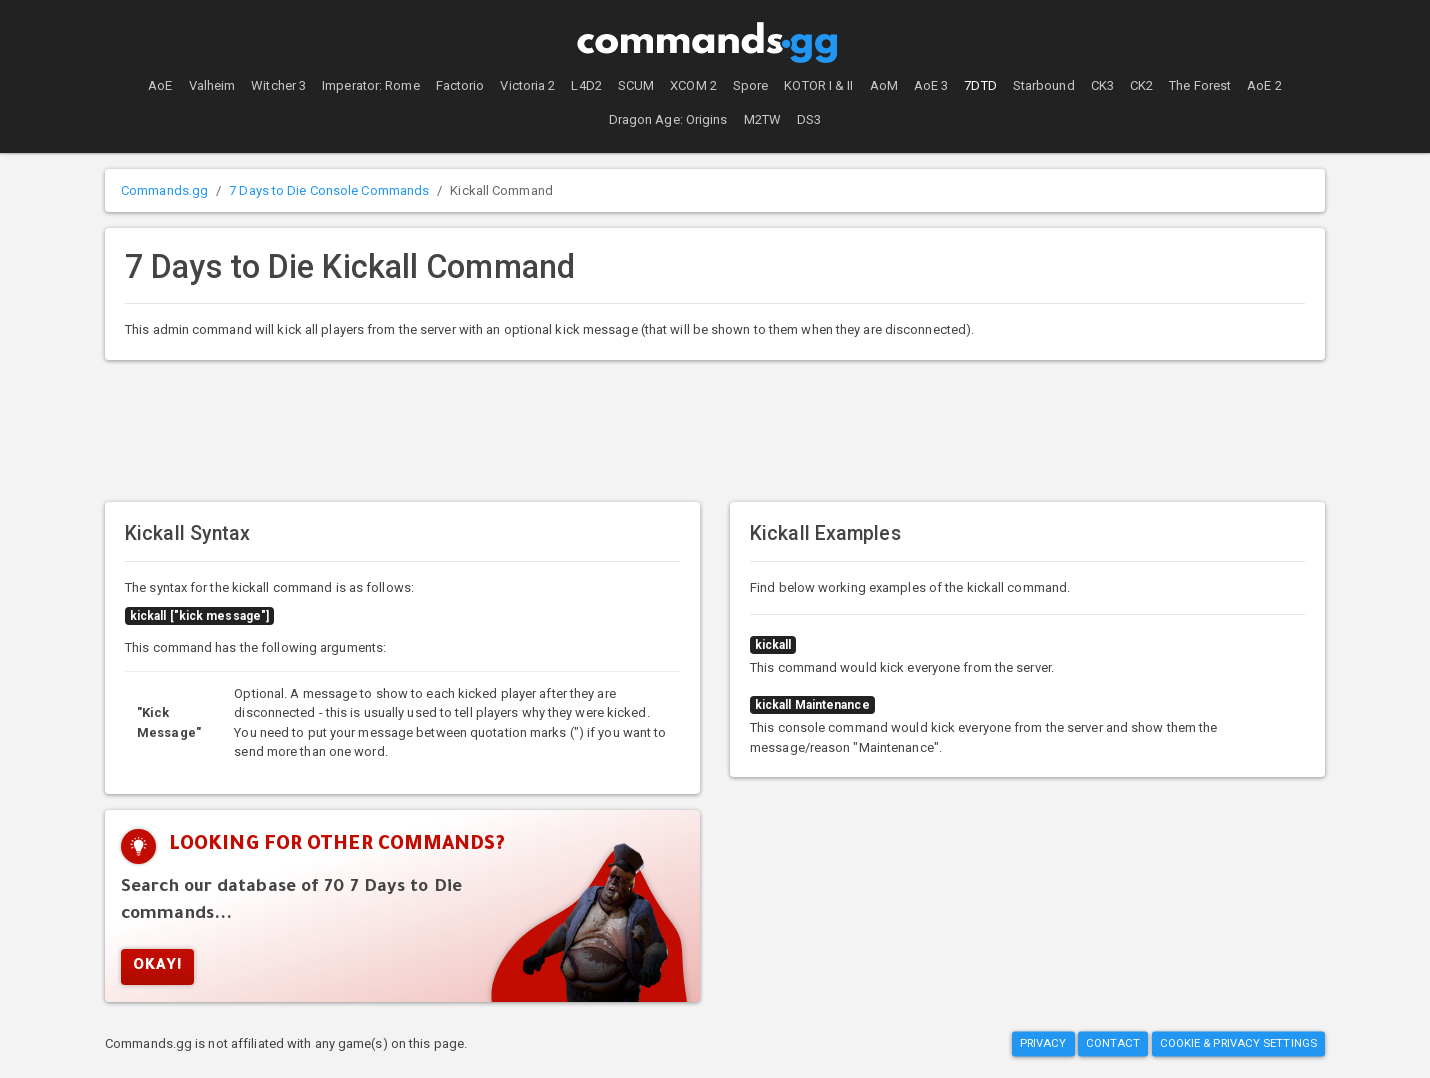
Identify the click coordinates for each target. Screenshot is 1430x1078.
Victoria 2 (527, 85)
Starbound (1044, 85)
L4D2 (586, 85)
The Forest (1200, 85)
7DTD (980, 85)
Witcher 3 (278, 85)
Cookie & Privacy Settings (1239, 1043)
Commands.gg (164, 190)
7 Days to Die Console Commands (329, 190)
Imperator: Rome (371, 85)
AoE (160, 85)
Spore (751, 85)
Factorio (460, 85)
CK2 (1141, 85)
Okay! (157, 967)
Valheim (212, 85)
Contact (1113, 1043)
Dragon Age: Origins (668, 119)
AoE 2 (1264, 85)
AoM (884, 85)
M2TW (762, 119)
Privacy (1043, 1043)
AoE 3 (931, 85)
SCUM (636, 85)
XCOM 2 (693, 85)
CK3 (1102, 85)
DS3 (809, 119)
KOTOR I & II (818, 85)
